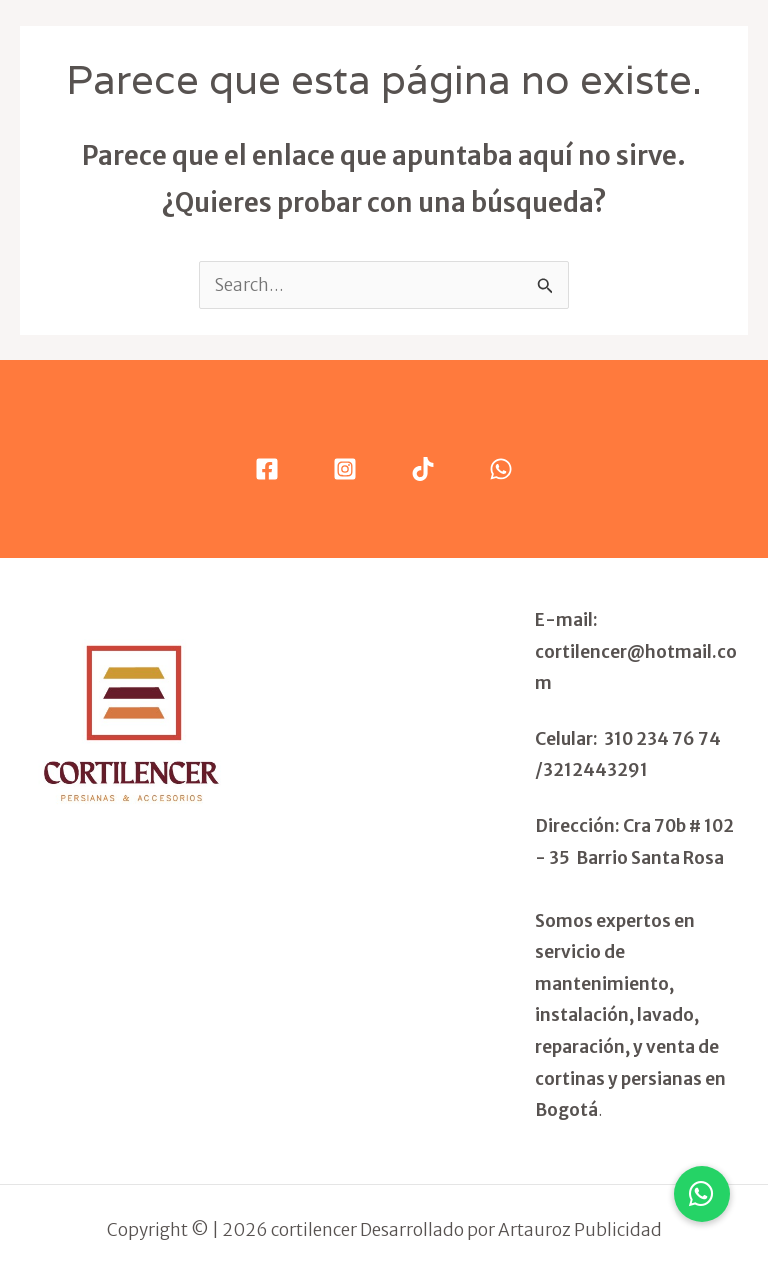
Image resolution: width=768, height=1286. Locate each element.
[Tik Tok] (423, 469)
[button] (702, 1194)
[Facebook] (267, 469)
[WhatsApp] (501, 469)
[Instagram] (345, 469)
